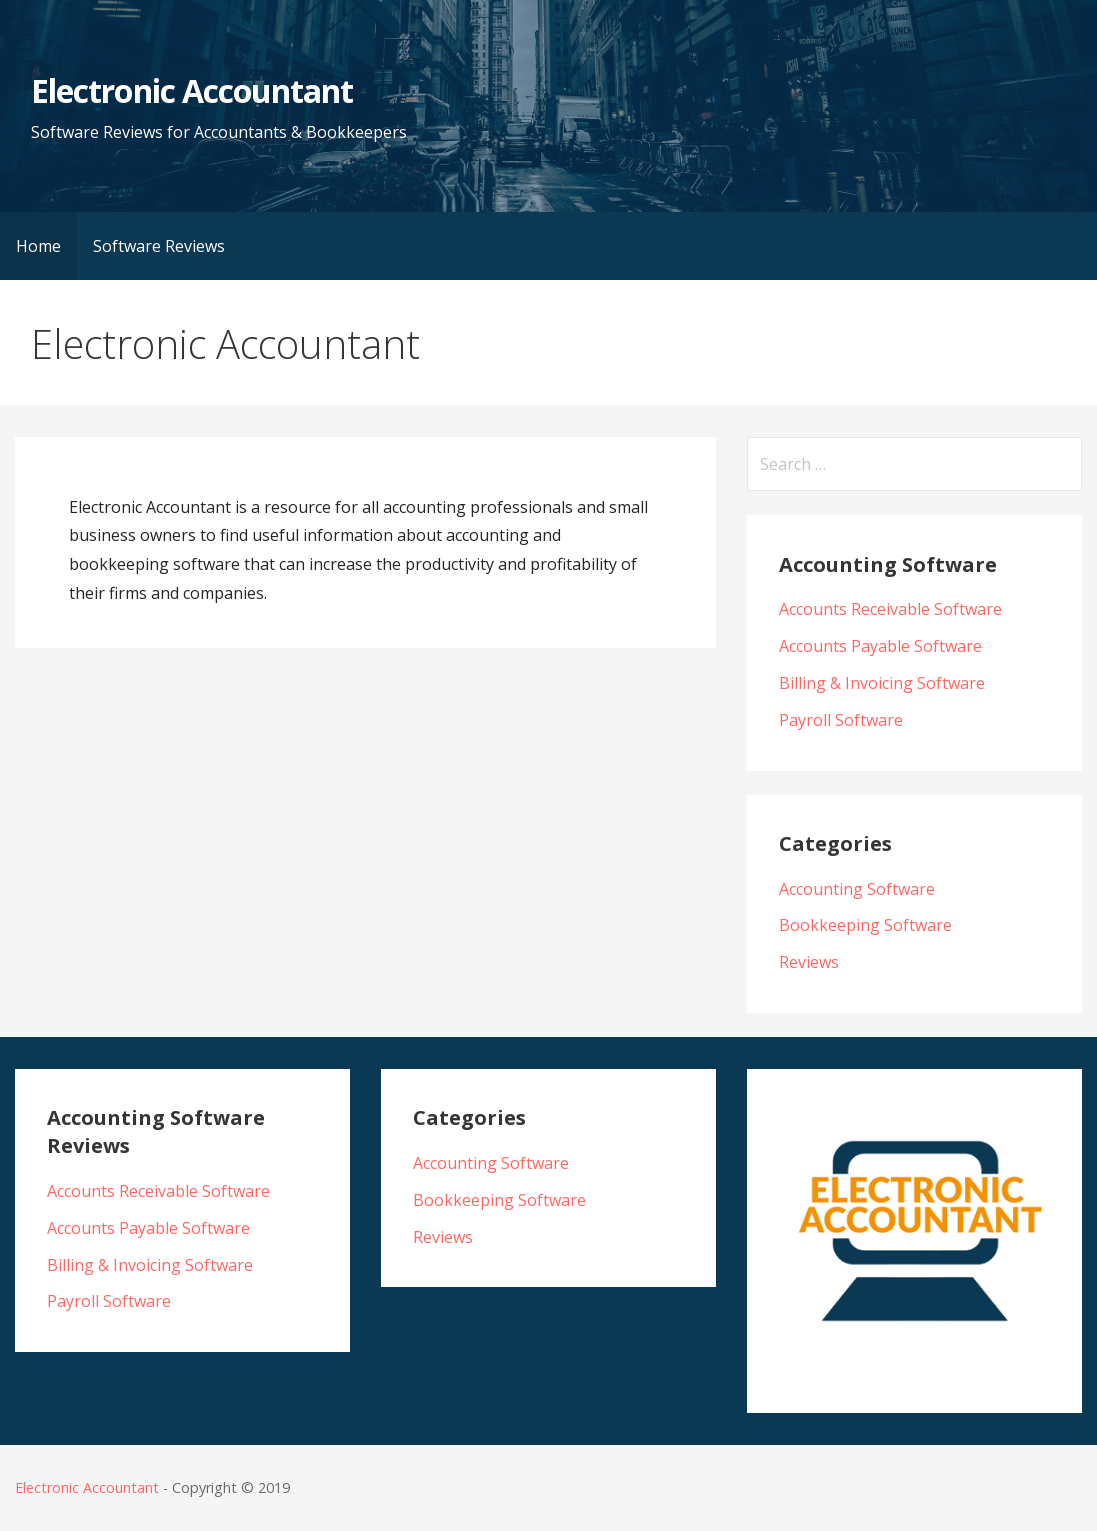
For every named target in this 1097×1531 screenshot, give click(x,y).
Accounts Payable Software (880, 646)
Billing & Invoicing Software (882, 683)
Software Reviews (159, 246)
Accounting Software (857, 889)
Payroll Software (841, 720)
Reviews (809, 962)
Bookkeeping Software (865, 925)
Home (38, 246)
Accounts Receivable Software (890, 609)
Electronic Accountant (192, 90)
